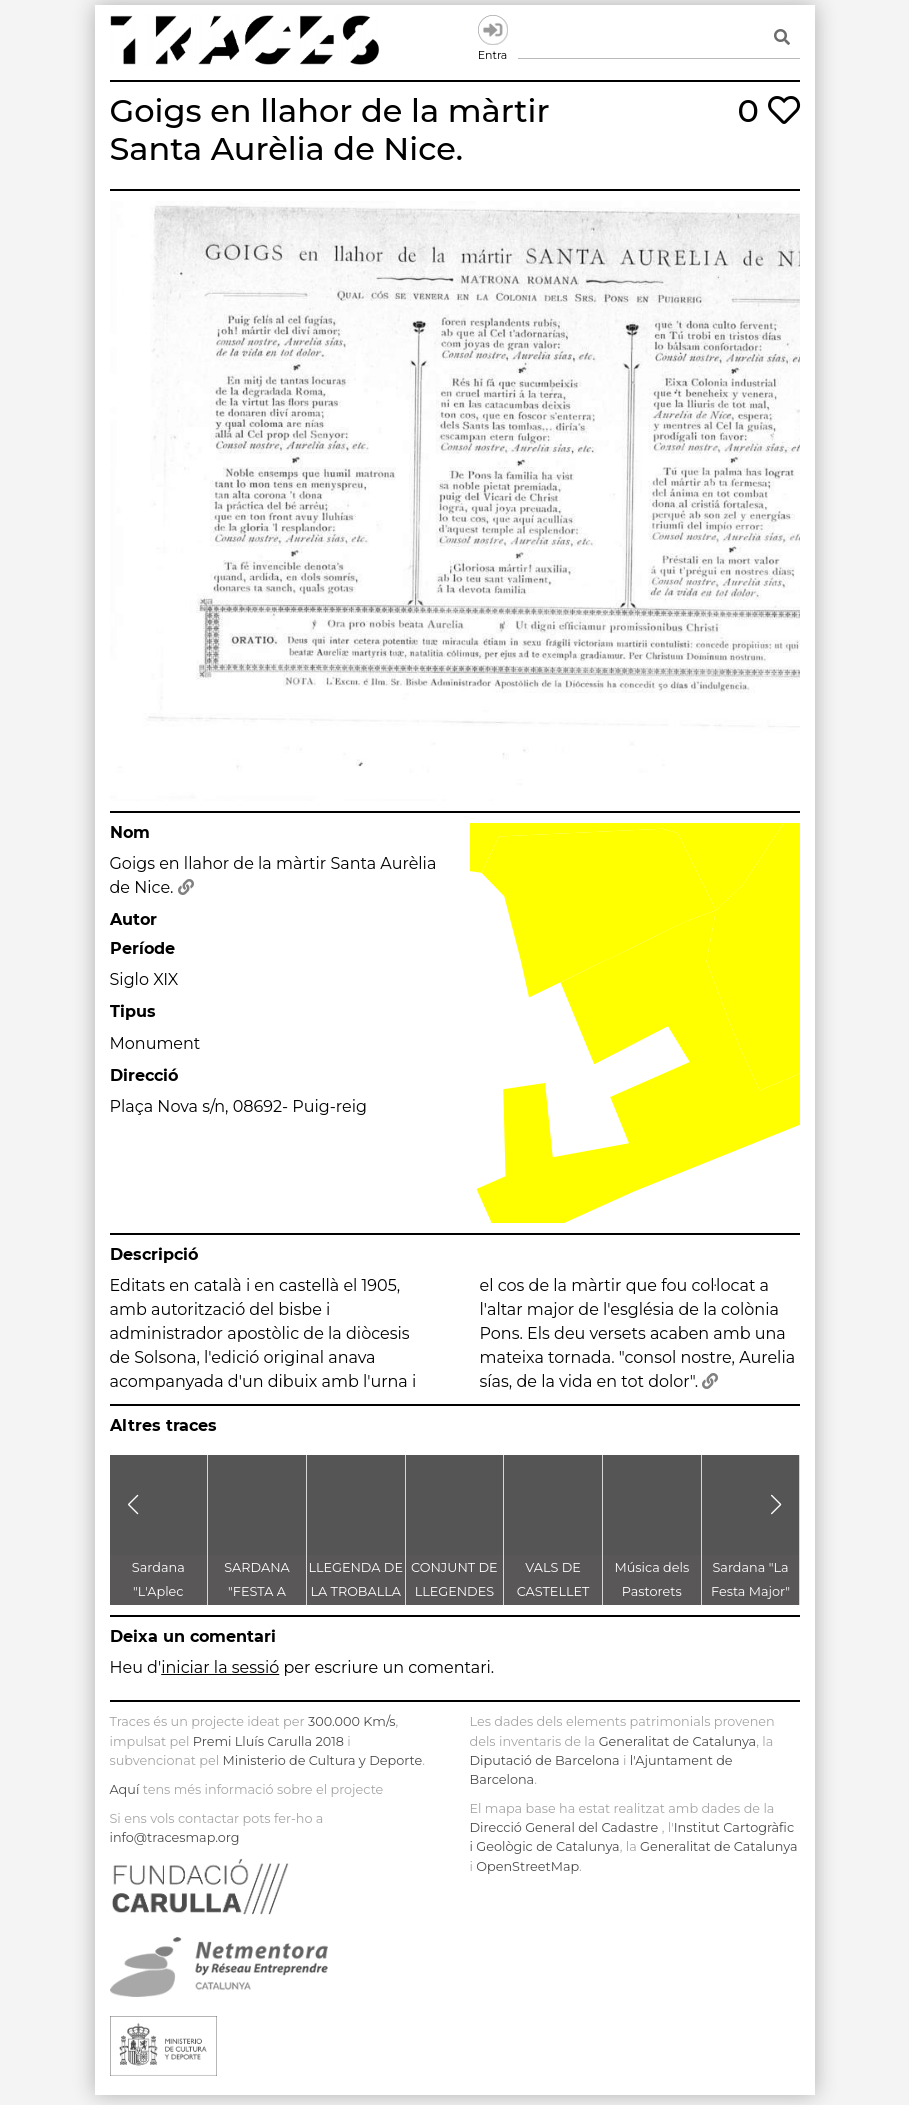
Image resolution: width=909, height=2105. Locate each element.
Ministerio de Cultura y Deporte (322, 1760)
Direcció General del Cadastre (564, 1827)
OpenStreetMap (527, 1866)
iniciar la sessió (220, 1667)
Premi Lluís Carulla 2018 (268, 1741)
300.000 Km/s (352, 1721)
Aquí (125, 1789)
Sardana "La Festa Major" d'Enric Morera (750, 1591)
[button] (133, 1505)
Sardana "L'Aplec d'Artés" (158, 1591)
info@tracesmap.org (175, 1837)
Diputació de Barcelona (545, 1760)
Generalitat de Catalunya (677, 1741)
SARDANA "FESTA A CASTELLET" (257, 1591)
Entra (493, 30)
